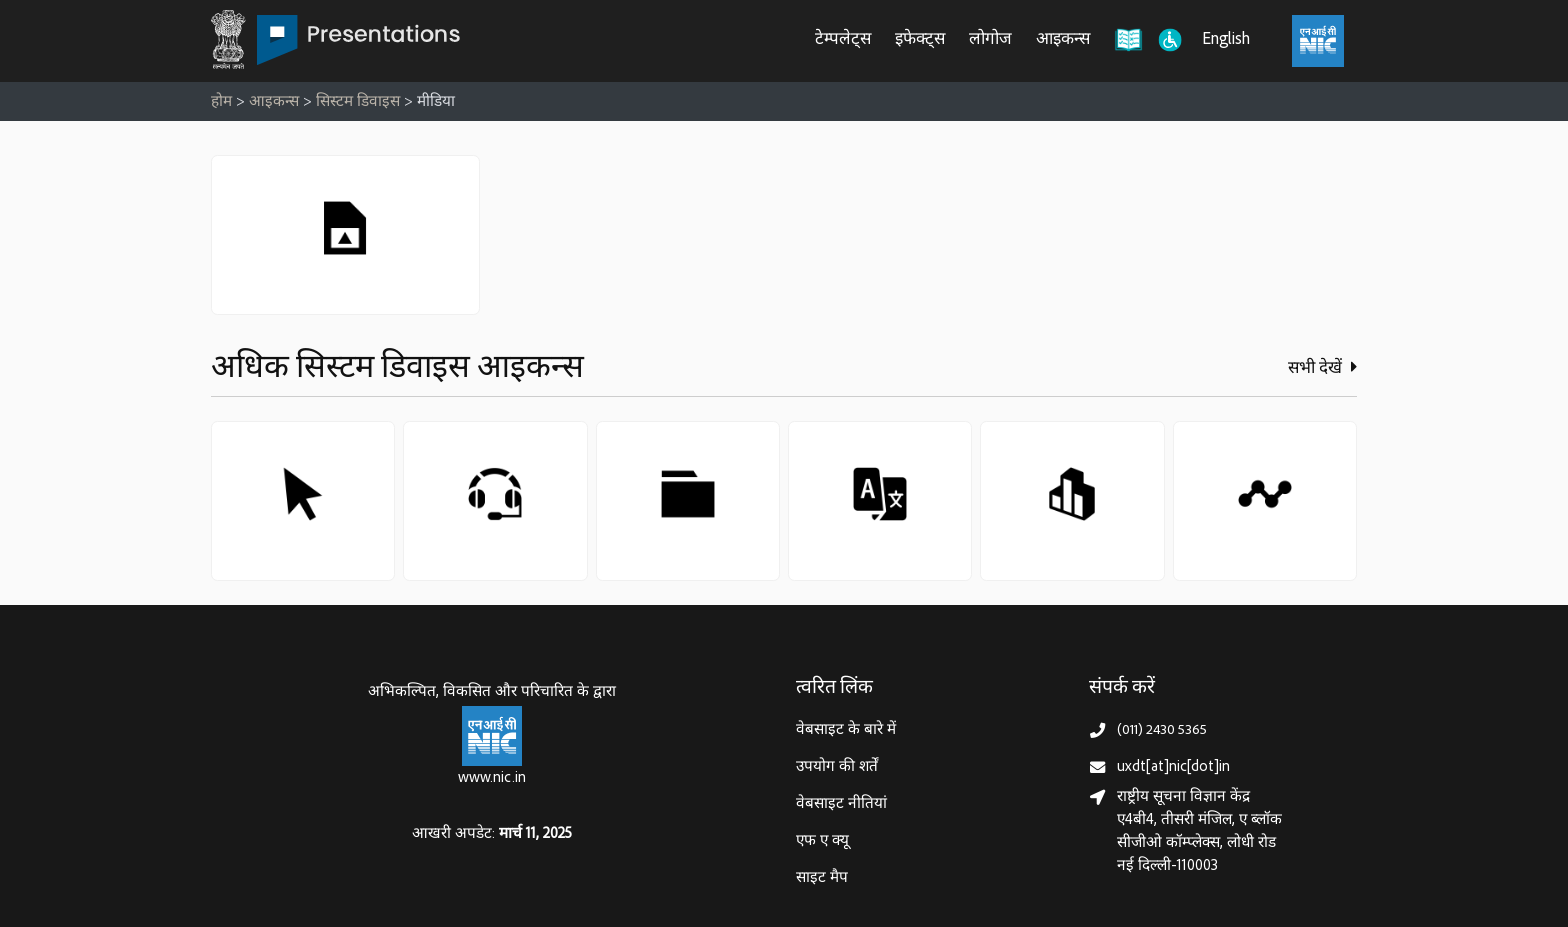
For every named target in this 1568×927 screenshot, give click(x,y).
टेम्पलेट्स (843, 40)
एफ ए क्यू (822, 841)
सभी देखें (1322, 368)
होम (221, 102)
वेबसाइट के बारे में (846, 730)
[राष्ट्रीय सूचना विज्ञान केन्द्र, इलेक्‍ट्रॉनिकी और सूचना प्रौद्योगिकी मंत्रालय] (492, 736)
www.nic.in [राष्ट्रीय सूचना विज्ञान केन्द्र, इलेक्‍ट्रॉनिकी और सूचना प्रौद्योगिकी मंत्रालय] (492, 778)
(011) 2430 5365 (1162, 730)
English (1226, 40)
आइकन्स (1063, 40)
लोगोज (990, 40)
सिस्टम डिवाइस (358, 102)
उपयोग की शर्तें (837, 767)
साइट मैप (822, 878)
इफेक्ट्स (920, 40)
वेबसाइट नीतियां (841, 804)
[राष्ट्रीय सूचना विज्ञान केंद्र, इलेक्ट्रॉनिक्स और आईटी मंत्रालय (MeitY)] (1318, 41)
